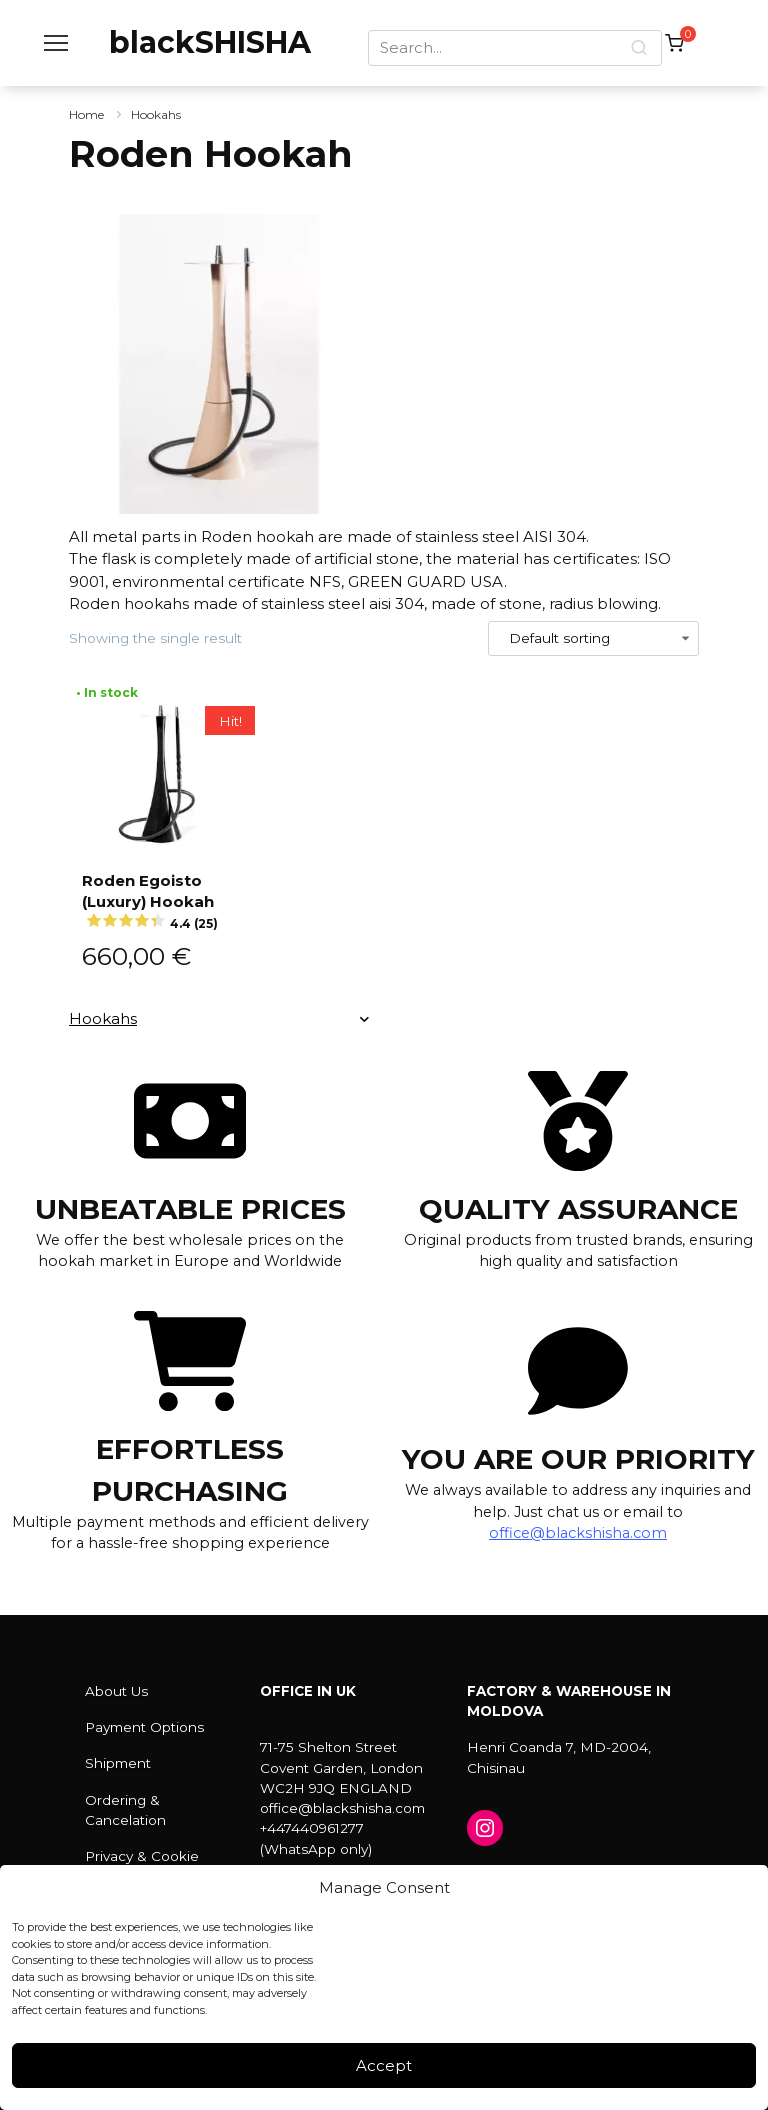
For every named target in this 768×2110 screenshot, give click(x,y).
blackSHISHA (210, 42)
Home (86, 114)
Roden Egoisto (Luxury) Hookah (160, 899)
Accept (384, 2065)
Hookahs (156, 114)
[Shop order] (594, 639)
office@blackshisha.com (578, 1533)
